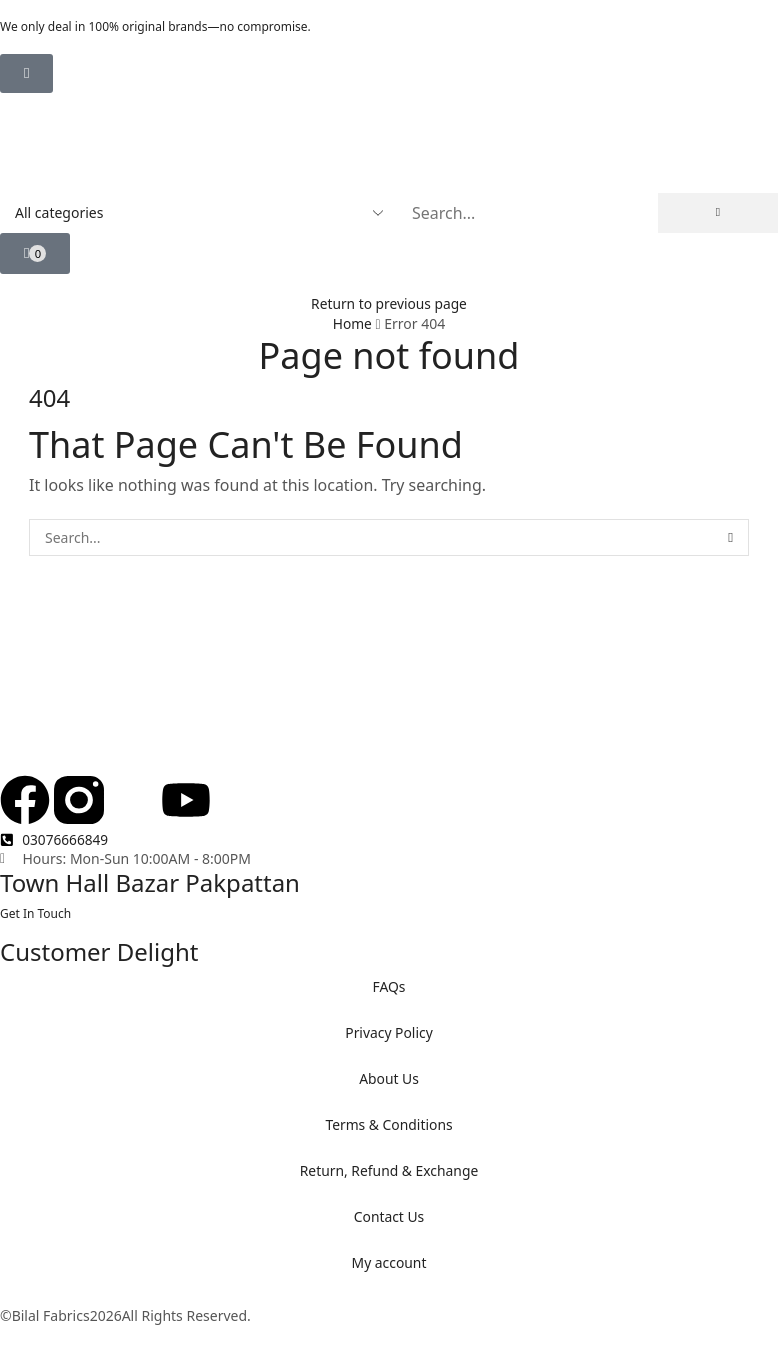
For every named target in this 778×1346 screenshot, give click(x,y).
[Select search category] (197, 213)
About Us (389, 1078)
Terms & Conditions (389, 1124)
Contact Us (388, 1216)
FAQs (388, 986)
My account (389, 1262)
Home (352, 323)
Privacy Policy (389, 1032)
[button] (26, 73)
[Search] (718, 213)
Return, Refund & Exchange (389, 1170)
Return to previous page (389, 303)
